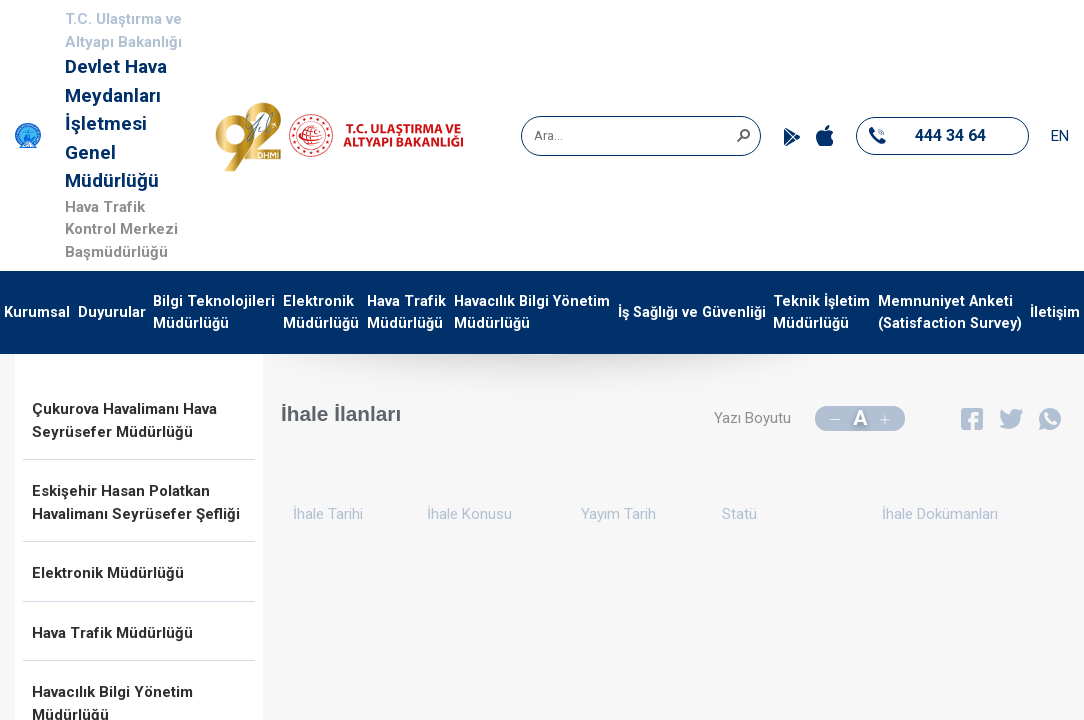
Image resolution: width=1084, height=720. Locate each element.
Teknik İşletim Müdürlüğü (821, 312)
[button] (743, 134)
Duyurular (112, 312)
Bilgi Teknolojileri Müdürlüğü (214, 312)
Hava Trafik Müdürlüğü (406, 312)
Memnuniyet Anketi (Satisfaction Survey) (950, 312)
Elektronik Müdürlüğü (321, 312)
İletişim (1055, 312)
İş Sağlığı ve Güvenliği (692, 312)
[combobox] (634, 136)
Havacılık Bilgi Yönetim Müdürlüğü (532, 312)
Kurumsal (37, 312)
